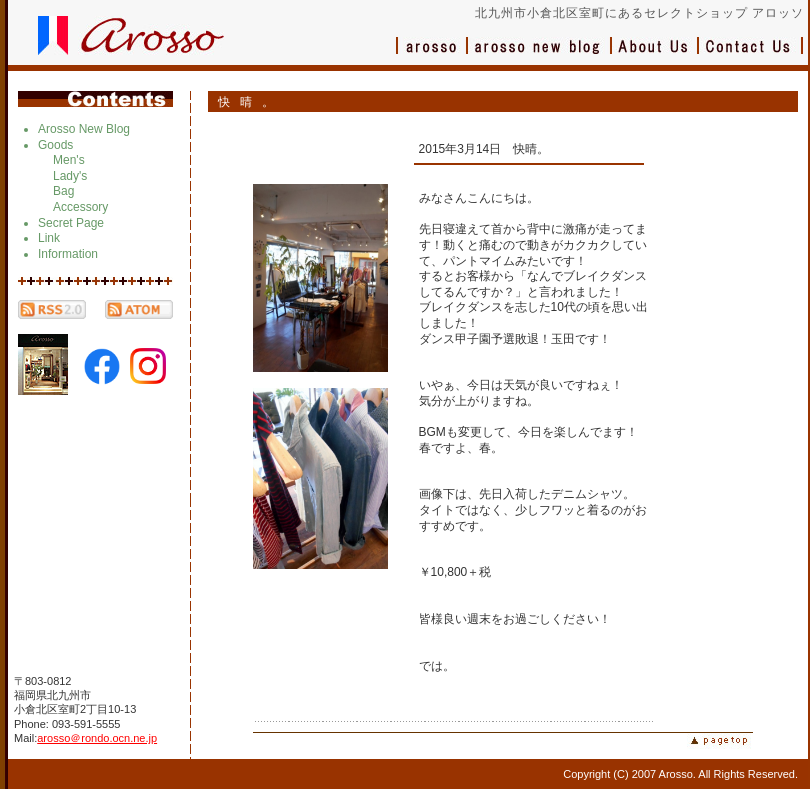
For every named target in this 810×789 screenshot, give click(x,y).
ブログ (540, 55)
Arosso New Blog (84, 129)
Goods (55, 145)
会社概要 (655, 55)
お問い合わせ (751, 55)
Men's (69, 160)
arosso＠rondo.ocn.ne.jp (97, 738)
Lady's (70, 176)
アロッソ (432, 55)
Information (68, 254)
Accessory (80, 207)
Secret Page (71, 223)
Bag (63, 191)
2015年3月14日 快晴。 (484, 149)
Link (49, 238)
